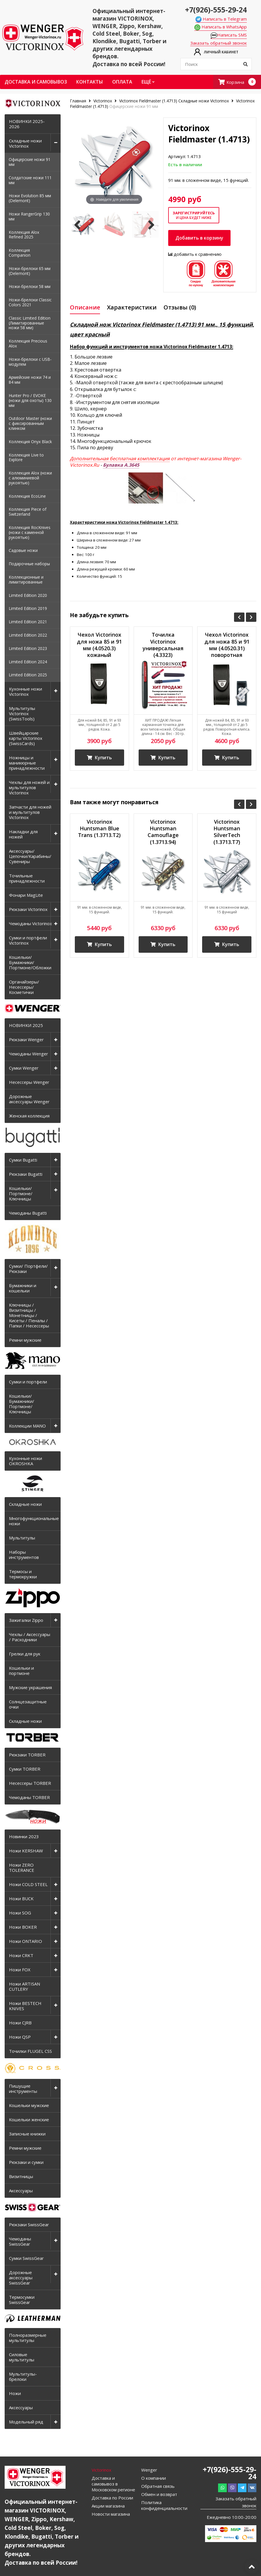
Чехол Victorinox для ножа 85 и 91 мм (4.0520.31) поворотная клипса (226, 645)
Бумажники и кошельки (22, 1288)
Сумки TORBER (24, 1769)
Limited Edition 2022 (28, 635)
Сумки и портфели (28, 1382)
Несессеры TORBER (30, 1783)
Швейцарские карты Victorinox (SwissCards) (25, 738)
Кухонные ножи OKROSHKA (25, 1460)
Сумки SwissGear (26, 2258)
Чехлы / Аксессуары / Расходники (29, 1636)
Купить (99, 757)
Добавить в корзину (199, 238)
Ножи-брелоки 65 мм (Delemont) (29, 271)
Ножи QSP (20, 2037)
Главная (78, 101)
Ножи (15, 2393)
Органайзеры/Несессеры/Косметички (24, 987)
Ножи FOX (19, 1969)
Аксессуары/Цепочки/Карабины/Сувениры (30, 856)
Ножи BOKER (23, 1927)
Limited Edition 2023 (28, 648)
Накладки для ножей (23, 834)
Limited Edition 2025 (28, 674)
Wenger (149, 2470)
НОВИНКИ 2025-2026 (27, 123)
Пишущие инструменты (23, 2088)
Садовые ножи (23, 550)
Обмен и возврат (159, 2494)
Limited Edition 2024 (28, 661)
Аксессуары (21, 2190)
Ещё (148, 82)
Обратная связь (158, 2486)
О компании (153, 2478)
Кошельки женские (29, 2119)
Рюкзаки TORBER (27, 1755)
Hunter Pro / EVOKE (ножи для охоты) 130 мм (30, 400)
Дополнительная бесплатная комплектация (120, 458)
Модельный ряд (26, 2422)
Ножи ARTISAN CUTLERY (24, 1986)
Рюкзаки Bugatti (25, 1174)
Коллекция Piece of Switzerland (27, 511)
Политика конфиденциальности (164, 2505)
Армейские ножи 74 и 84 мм (30, 379)
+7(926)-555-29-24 (216, 10)
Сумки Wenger (24, 1068)
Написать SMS (229, 35)
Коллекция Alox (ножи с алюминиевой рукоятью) (30, 478)
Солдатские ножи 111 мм (30, 180)
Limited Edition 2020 (28, 595)
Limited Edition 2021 (28, 621)
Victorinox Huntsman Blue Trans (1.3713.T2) (99, 828)
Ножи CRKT (21, 1955)
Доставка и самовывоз (36, 82)
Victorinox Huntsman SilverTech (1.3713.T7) (226, 831)
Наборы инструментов (24, 1554)
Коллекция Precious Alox (28, 343)
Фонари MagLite (26, 895)
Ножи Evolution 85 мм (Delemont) (30, 198)
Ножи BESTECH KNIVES (25, 2005)
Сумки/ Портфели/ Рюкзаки (28, 1268)
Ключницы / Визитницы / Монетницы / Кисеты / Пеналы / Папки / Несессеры (29, 1315)
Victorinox (102, 101)
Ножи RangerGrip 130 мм (29, 216)
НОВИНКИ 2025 (26, 1025)
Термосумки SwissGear (22, 2299)
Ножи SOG (20, 1913)
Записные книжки (27, 2134)
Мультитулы (22, 1538)
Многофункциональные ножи (34, 1520)
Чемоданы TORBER (29, 1797)
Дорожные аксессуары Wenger (29, 1098)
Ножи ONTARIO (25, 1941)
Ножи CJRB (20, 2023)
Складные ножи (25, 1504)
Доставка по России (112, 2498)
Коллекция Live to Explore (26, 457)
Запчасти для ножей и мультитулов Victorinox (30, 812)
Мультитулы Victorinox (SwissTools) (22, 713)
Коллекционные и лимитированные (26, 579)
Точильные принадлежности (27, 878)
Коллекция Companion (19, 252)
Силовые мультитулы (21, 2357)
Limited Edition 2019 (28, 608)
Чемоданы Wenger (28, 1054)
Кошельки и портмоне (21, 1670)
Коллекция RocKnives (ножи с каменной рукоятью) (29, 532)
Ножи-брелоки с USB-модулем (30, 361)
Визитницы (21, 2176)
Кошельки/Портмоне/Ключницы (20, 1193)
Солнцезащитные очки (28, 1704)
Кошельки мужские (29, 2105)
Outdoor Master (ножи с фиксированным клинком (30, 423)
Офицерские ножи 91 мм (29, 162)
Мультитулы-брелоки (23, 2376)
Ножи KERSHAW (26, 1851)
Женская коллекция (29, 1116)
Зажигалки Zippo (26, 1620)
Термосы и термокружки (23, 1573)
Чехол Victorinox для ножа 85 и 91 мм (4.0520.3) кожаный (99, 644)
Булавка (121, 465)
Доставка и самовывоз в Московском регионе (113, 2483)
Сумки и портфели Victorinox (28, 940)
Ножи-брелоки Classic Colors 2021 (30, 302)
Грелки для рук (24, 1654)
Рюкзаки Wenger (26, 1039)
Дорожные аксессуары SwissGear (20, 2277)
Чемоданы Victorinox (30, 923)
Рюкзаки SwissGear (29, 2224)
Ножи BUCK (21, 1898)
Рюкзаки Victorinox (28, 909)
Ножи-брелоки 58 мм (29, 286)
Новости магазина (111, 2514)
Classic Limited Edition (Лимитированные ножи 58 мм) (29, 323)
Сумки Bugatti (23, 1160)
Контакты (89, 82)
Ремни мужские (25, 1340)
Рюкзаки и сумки (26, 2162)
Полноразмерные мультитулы (27, 2337)
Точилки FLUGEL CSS (30, 2051)
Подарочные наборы (29, 563)
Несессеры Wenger (29, 1082)
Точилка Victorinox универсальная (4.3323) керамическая (163, 645)
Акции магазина (108, 2506)
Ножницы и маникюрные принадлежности (27, 763)
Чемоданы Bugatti (28, 1213)
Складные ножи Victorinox (25, 143)
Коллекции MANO (27, 1426)
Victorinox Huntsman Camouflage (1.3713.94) (163, 831)
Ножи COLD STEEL (28, 1884)
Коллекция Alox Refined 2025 (24, 234)
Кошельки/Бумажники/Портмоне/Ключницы (21, 1403)
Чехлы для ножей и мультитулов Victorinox (29, 787)
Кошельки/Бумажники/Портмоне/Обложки (30, 962)
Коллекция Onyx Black (30, 441)
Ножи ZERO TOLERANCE (21, 1867)
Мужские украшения (30, 1687)
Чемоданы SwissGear (20, 2241)
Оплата (122, 82)
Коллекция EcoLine (27, 496)
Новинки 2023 (24, 1836)
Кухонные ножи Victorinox (25, 691)
